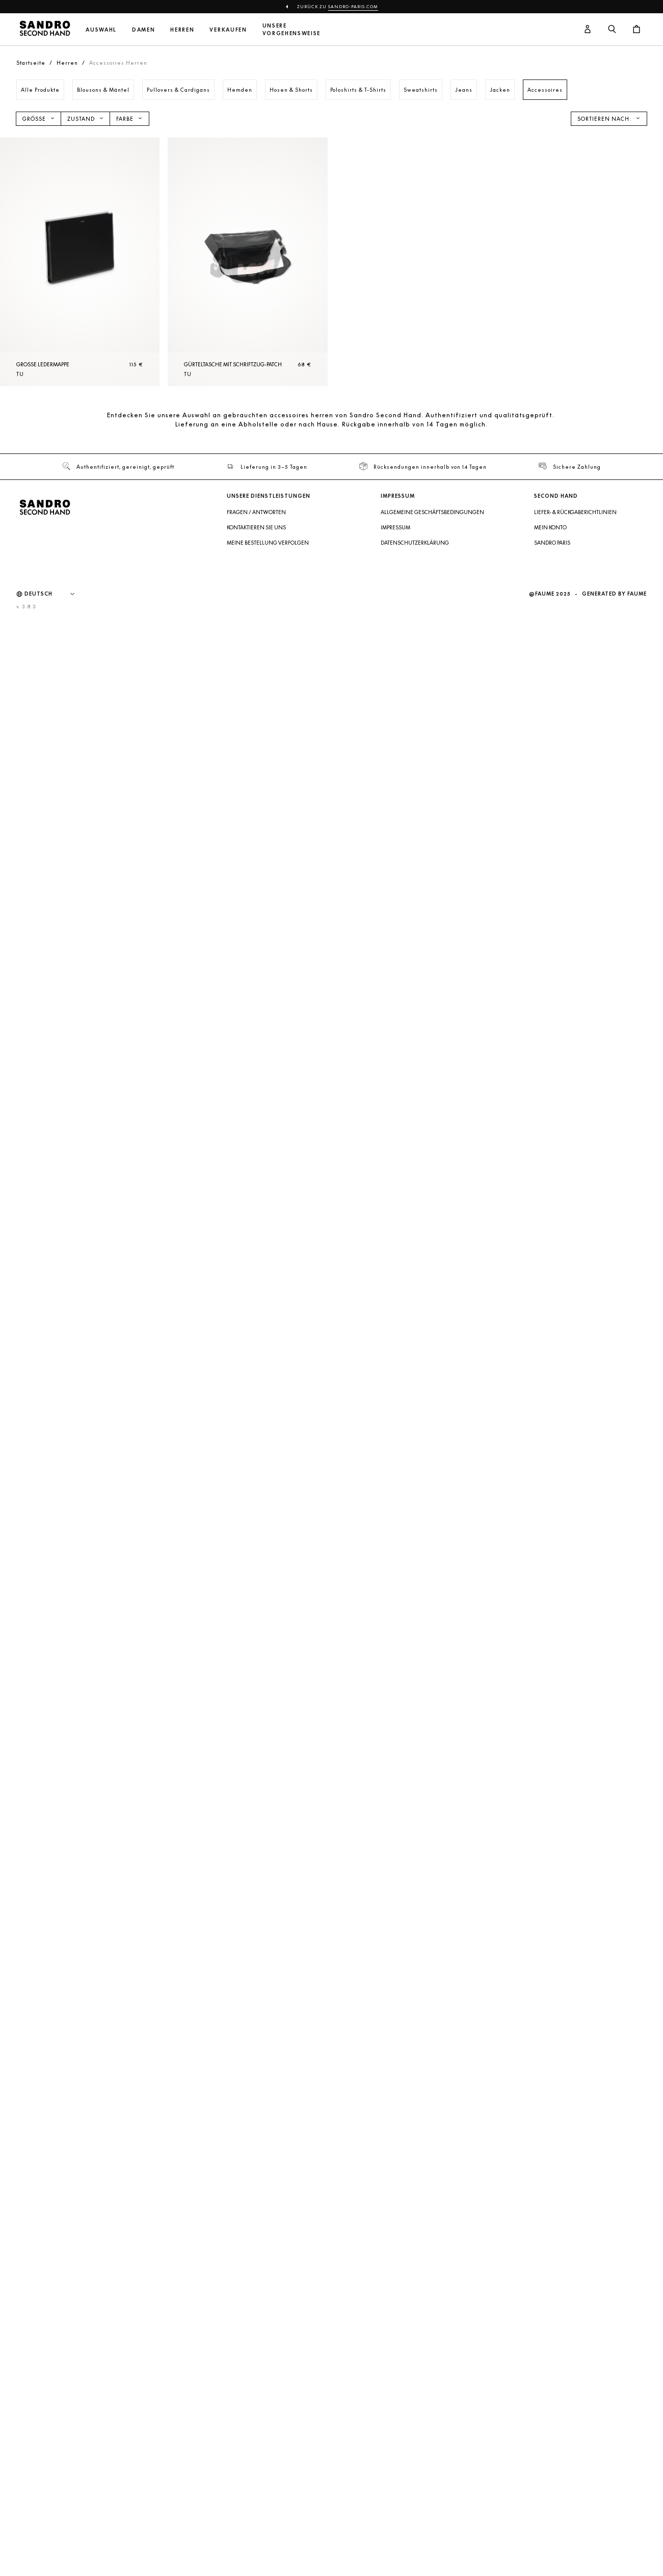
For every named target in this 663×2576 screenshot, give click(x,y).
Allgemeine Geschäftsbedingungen (432, 512)
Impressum (395, 527)
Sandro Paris (552, 543)
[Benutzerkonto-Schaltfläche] (587, 29)
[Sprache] (54, 594)
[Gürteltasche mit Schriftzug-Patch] (247, 262)
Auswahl (101, 29)
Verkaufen (228, 29)
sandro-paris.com (353, 6)
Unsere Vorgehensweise (291, 29)
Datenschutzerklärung (415, 543)
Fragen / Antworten (256, 512)
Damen (143, 29)
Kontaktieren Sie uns (256, 527)
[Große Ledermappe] (80, 262)
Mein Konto (550, 527)
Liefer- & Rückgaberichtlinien (575, 512)
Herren (182, 29)
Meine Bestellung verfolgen (268, 543)
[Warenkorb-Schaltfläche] (636, 29)
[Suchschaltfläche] (612, 29)
